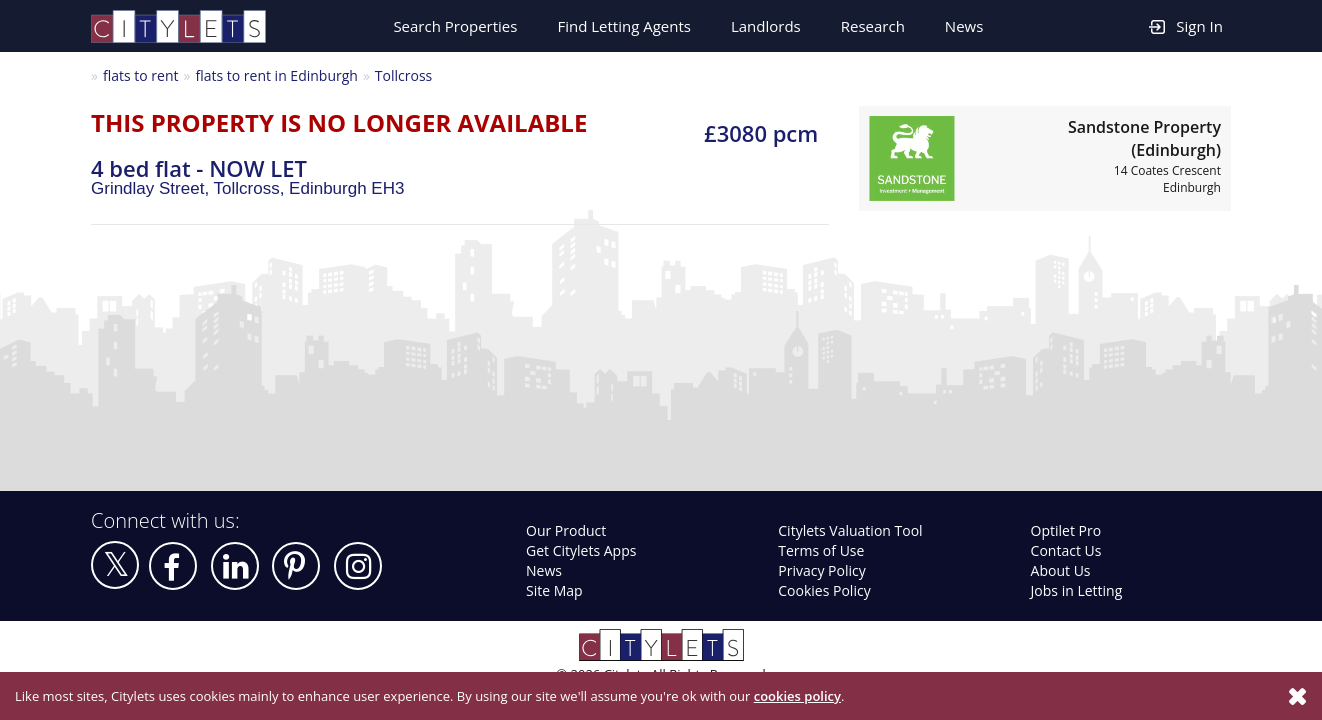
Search (455, 26)
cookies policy (797, 696)
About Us (1061, 570)
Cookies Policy (824, 590)
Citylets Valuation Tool (850, 530)
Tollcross (403, 75)
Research (873, 26)
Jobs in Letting (1077, 590)
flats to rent (141, 75)
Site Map (554, 590)
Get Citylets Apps (581, 550)
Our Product (566, 530)
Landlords (766, 26)
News (964, 26)
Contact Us (1066, 550)
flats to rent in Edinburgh (276, 75)
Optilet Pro (1066, 530)
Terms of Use (821, 550)
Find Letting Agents (624, 26)
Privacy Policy (821, 570)
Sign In (1186, 25)
